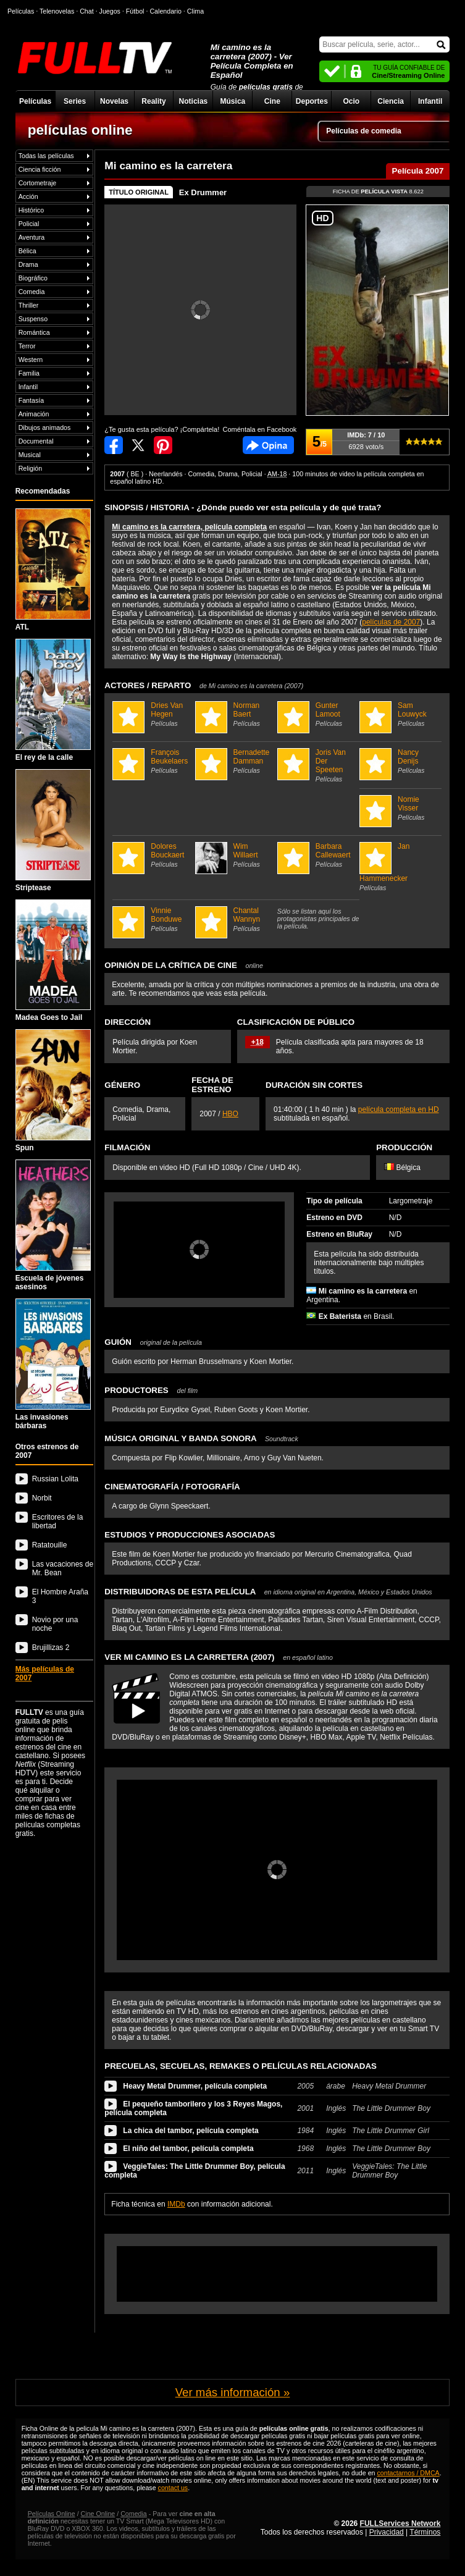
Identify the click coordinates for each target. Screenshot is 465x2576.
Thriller (29, 305)
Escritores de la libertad (57, 1521)
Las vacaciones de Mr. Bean (62, 1568)
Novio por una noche (55, 1624)
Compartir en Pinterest (163, 445)
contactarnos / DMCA (408, 2473)
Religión (31, 468)
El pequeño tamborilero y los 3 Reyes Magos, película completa (193, 2108)
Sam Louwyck (398, 714)
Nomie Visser (398, 808)
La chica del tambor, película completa (190, 2130)
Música (233, 101)
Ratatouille (49, 1545)
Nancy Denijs (398, 761)
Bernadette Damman (234, 761)
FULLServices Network (400, 2523)
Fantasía (31, 400)
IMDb (176, 2204)
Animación (34, 414)
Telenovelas (57, 11)
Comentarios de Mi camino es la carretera (268, 445)
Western (31, 359)
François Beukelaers (151, 761)
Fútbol (135, 11)
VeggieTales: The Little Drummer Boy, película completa (194, 2170)
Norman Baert (234, 714)
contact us (173, 2487)
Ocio (351, 101)
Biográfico (33, 278)
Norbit (42, 1498)
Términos (424, 2532)
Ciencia (390, 101)
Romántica (34, 332)
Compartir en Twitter (138, 445)
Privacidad (386, 2532)
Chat (87, 11)
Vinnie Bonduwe (151, 919)
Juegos (109, 11)
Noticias (193, 101)
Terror (27, 346)
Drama (28, 264)
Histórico (31, 210)
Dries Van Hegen (151, 714)
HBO (230, 1113)
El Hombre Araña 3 (60, 1596)
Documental (36, 441)
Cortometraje (38, 183)
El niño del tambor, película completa (188, 2148)
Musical (30, 454)
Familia (29, 373)
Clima (195, 11)
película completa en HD (398, 1109)
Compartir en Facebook (113, 445)
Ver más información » (232, 2392)
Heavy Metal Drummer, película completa (195, 2086)
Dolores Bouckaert (151, 855)
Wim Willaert (234, 855)
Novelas (114, 101)
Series (75, 101)
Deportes (312, 101)
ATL (53, 569)
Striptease (53, 830)
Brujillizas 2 (51, 1647)
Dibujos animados (45, 427)
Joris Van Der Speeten (316, 765)
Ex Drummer (203, 192)
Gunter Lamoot (316, 714)
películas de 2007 (391, 622)
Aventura (31, 237)
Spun (53, 1090)
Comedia (32, 291)
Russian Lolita (55, 1479)
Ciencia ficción (40, 169)
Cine (272, 101)
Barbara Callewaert (316, 855)
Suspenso (33, 318)
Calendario (165, 11)
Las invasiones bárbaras (53, 1364)
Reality (153, 101)
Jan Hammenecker (398, 866)
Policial (29, 223)
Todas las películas (46, 155)
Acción (28, 196)
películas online (80, 130)
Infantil (430, 101)
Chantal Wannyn (234, 919)
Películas (35, 101)
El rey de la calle (53, 700)
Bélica (27, 251)
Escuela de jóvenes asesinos (53, 1225)
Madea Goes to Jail (53, 960)
